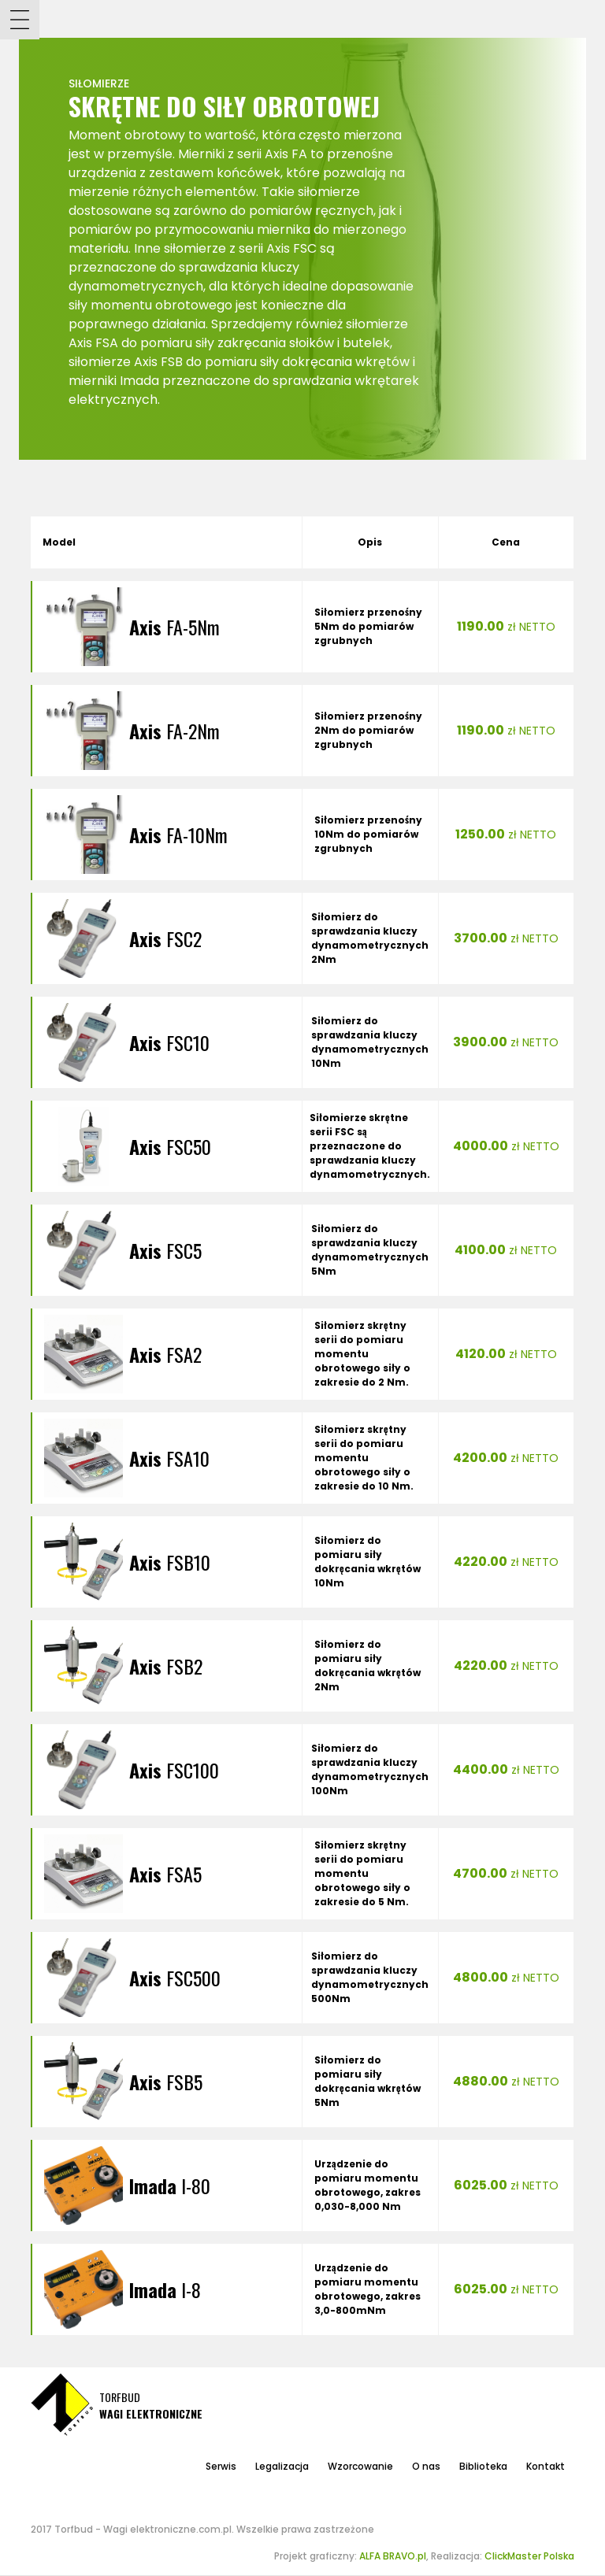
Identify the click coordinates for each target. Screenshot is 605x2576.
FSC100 (174, 1770)
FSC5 (165, 1250)
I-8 (165, 2289)
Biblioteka (483, 2466)
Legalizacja (282, 2466)
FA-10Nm (178, 834)
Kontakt (545, 2466)
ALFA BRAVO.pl (392, 2556)
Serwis (221, 2466)
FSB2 (165, 1666)
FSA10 (169, 1458)
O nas (426, 2466)
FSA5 (165, 1874)
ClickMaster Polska (529, 2556)
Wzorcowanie (360, 2466)
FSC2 (165, 938)
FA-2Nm (174, 730)
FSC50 (170, 1146)
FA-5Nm (174, 627)
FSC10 (169, 1042)
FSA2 (165, 1354)
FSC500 (175, 1977)
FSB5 (165, 2081)
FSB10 (169, 1562)
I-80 (169, 2185)
